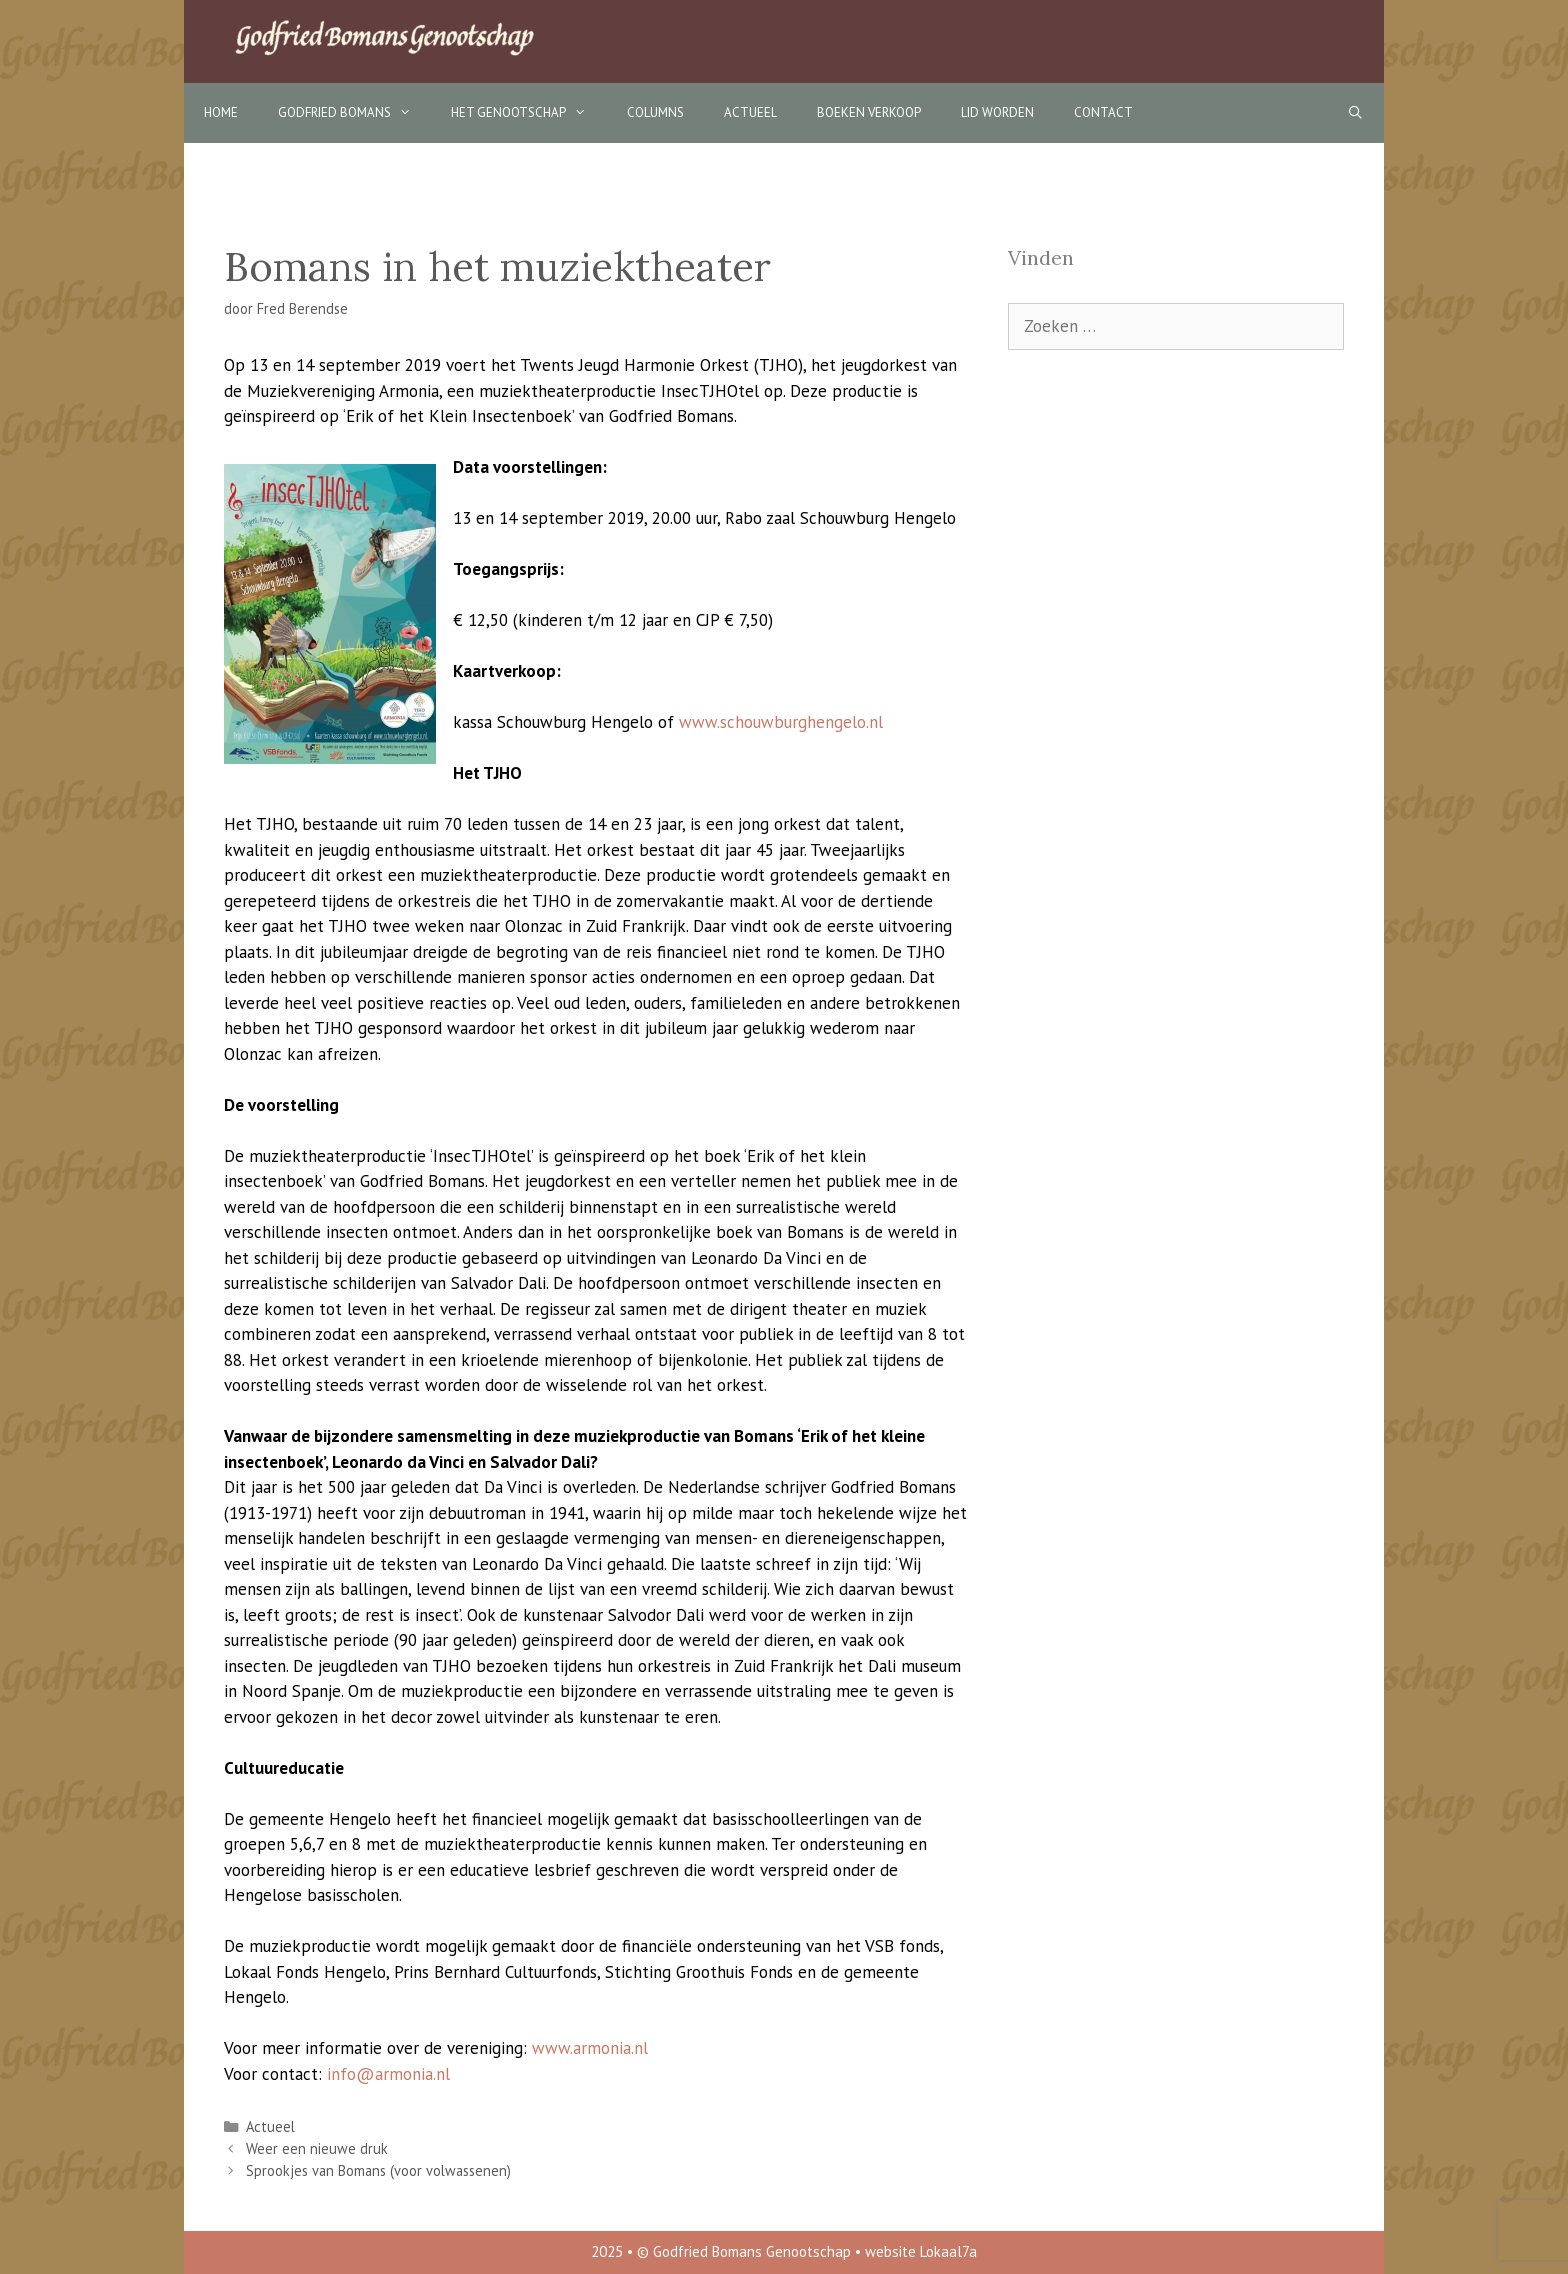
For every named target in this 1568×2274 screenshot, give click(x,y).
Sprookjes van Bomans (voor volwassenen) (378, 2170)
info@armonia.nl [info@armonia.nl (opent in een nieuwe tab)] (388, 2074)
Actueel (750, 112)
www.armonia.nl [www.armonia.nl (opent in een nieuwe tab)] (590, 2048)
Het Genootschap (528, 113)
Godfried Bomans (354, 113)
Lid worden (997, 112)
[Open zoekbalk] (1355, 113)
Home (221, 112)
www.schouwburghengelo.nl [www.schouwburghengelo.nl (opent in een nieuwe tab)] (781, 722)
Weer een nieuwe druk (317, 2148)
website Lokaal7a (921, 2251)
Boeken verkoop (869, 112)
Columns (655, 112)
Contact (1103, 112)
